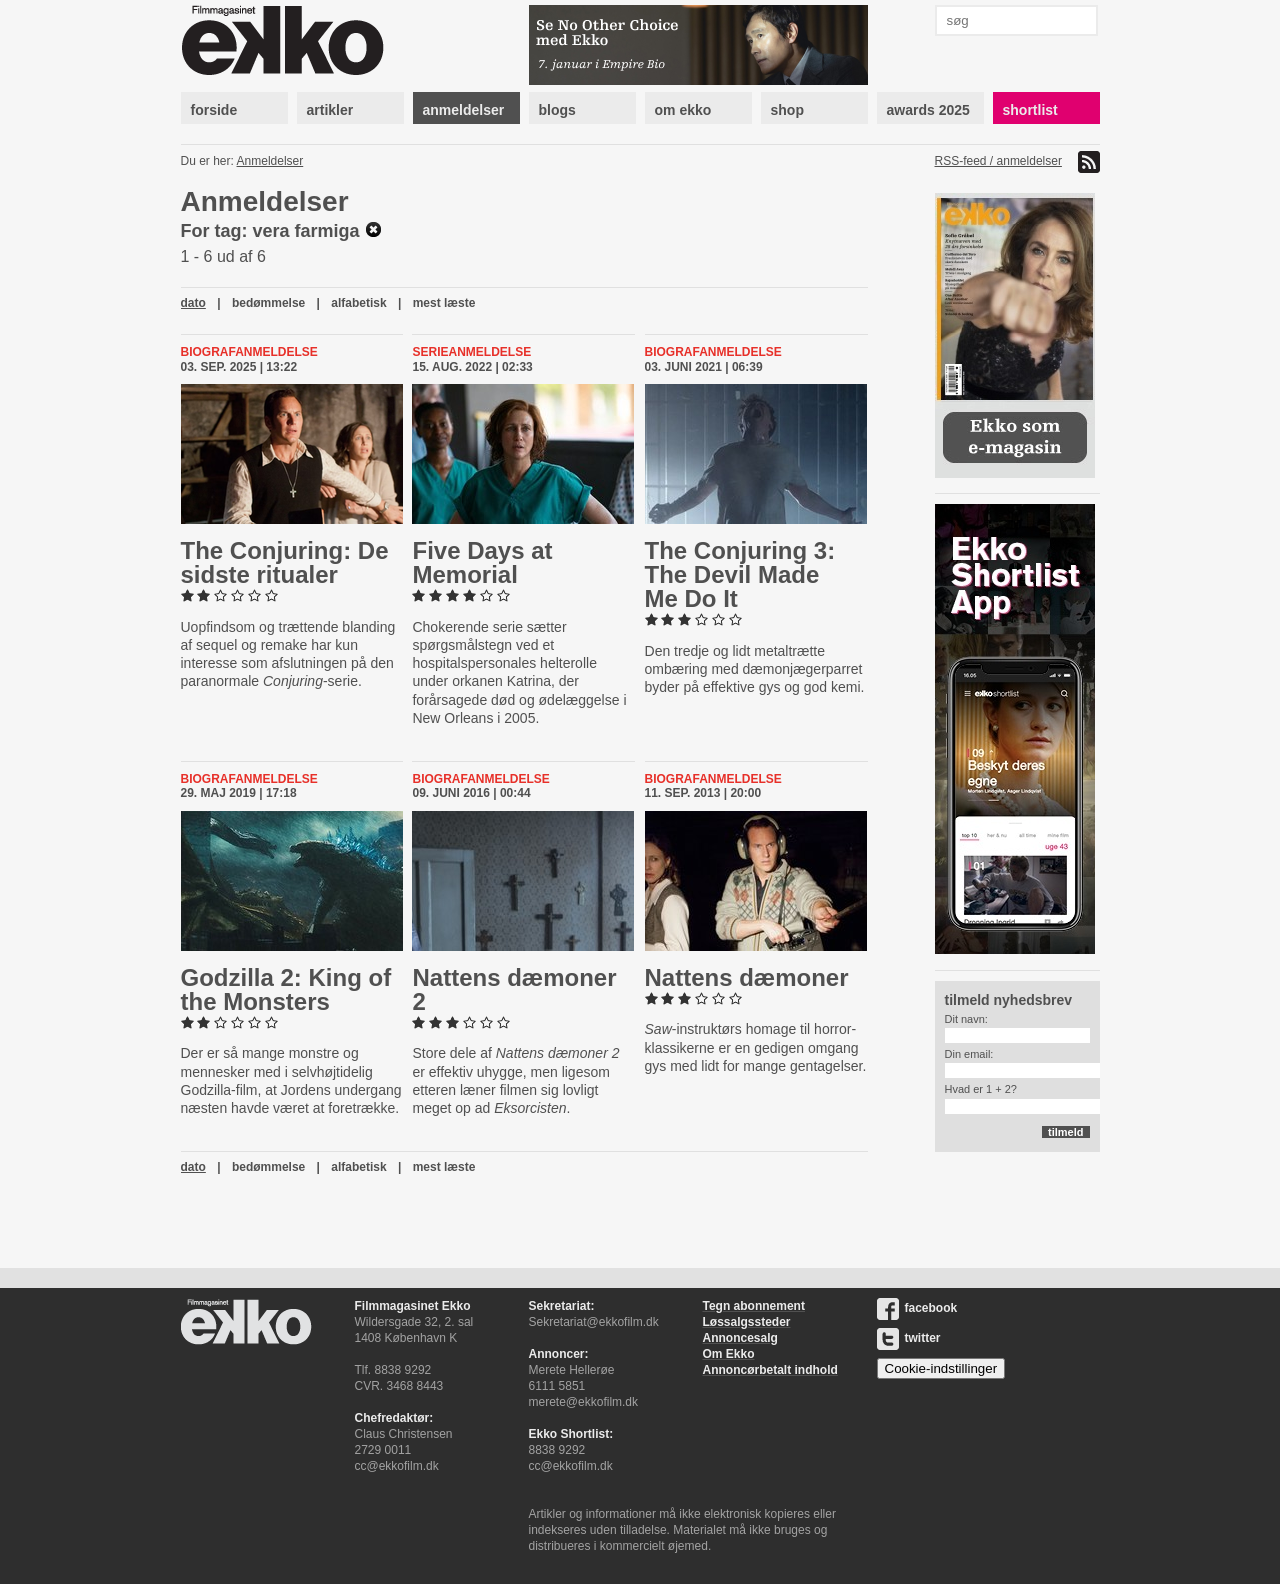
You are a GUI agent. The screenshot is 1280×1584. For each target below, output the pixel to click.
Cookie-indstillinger (941, 1368)
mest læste (444, 303)
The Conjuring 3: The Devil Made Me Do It (740, 574)
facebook (917, 1308)
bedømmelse (268, 303)
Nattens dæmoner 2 (514, 989)
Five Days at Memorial (482, 562)
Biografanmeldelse (249, 352)
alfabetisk (358, 303)
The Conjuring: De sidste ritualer (285, 562)
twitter (909, 1338)
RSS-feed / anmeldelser (998, 161)
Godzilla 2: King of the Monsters (286, 989)
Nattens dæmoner (747, 977)
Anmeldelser (270, 161)
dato (193, 303)
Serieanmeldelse (471, 352)
